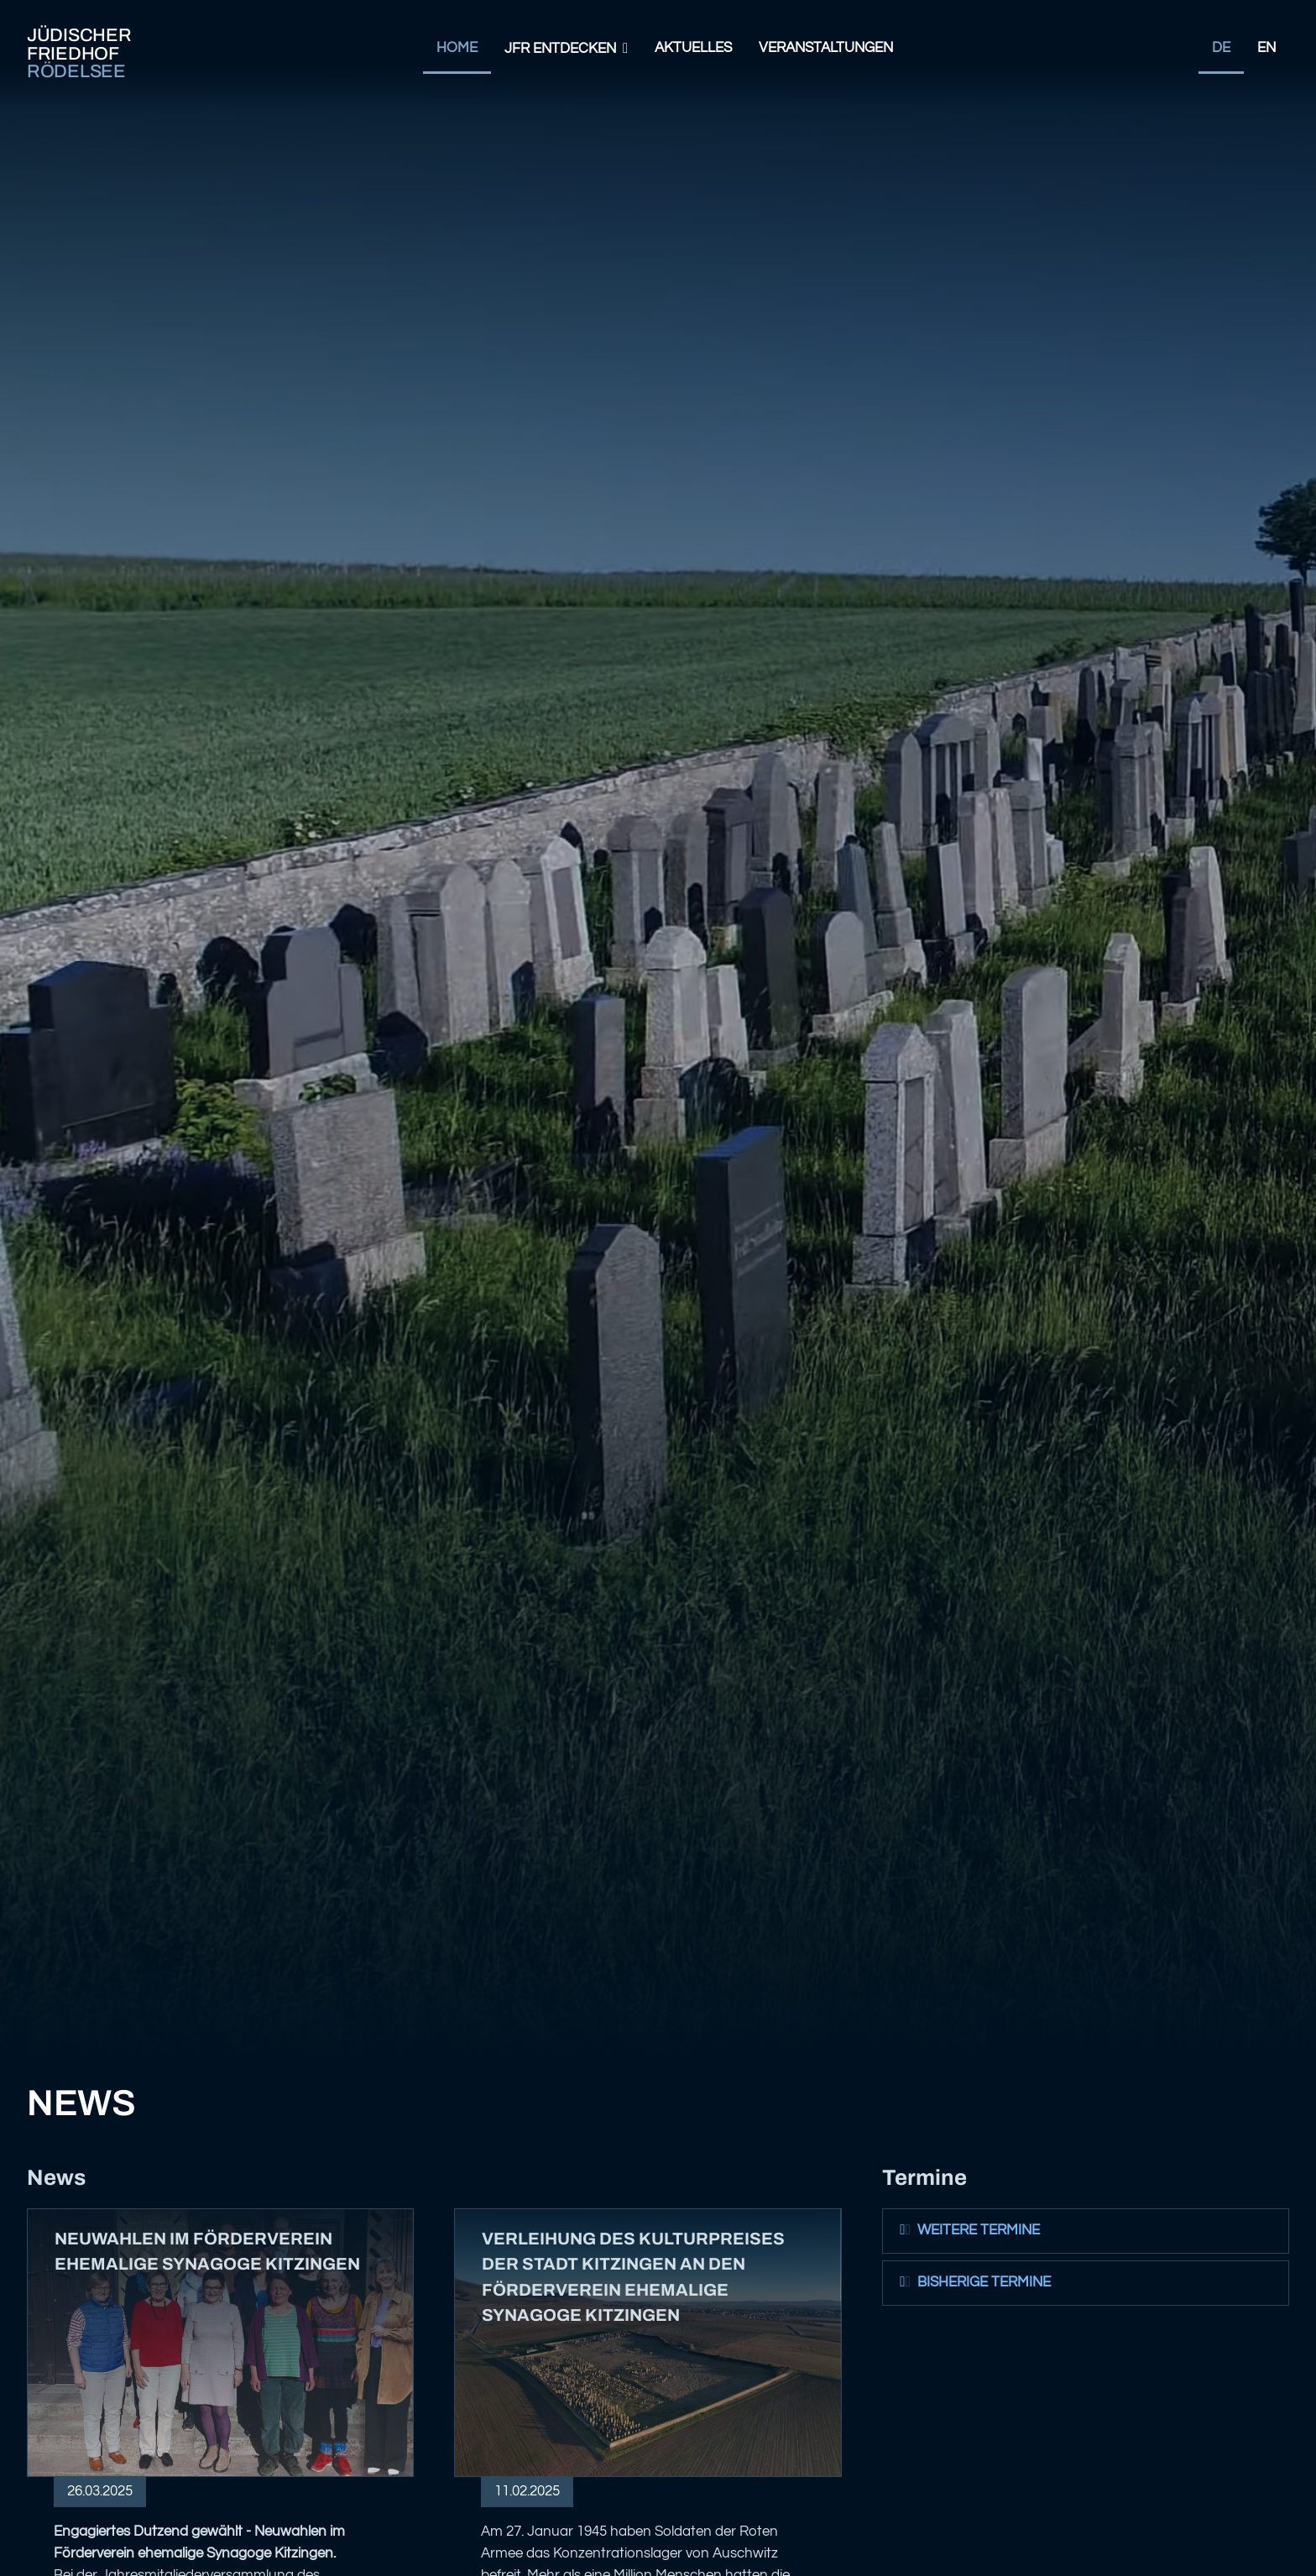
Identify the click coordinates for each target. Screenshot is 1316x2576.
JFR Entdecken (560, 48)
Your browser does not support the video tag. (658, 1030)
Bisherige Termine (974, 2282)
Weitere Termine (968, 2230)
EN (1266, 47)
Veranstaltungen (826, 47)
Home (457, 47)
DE (1221, 47)
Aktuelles (693, 47)
